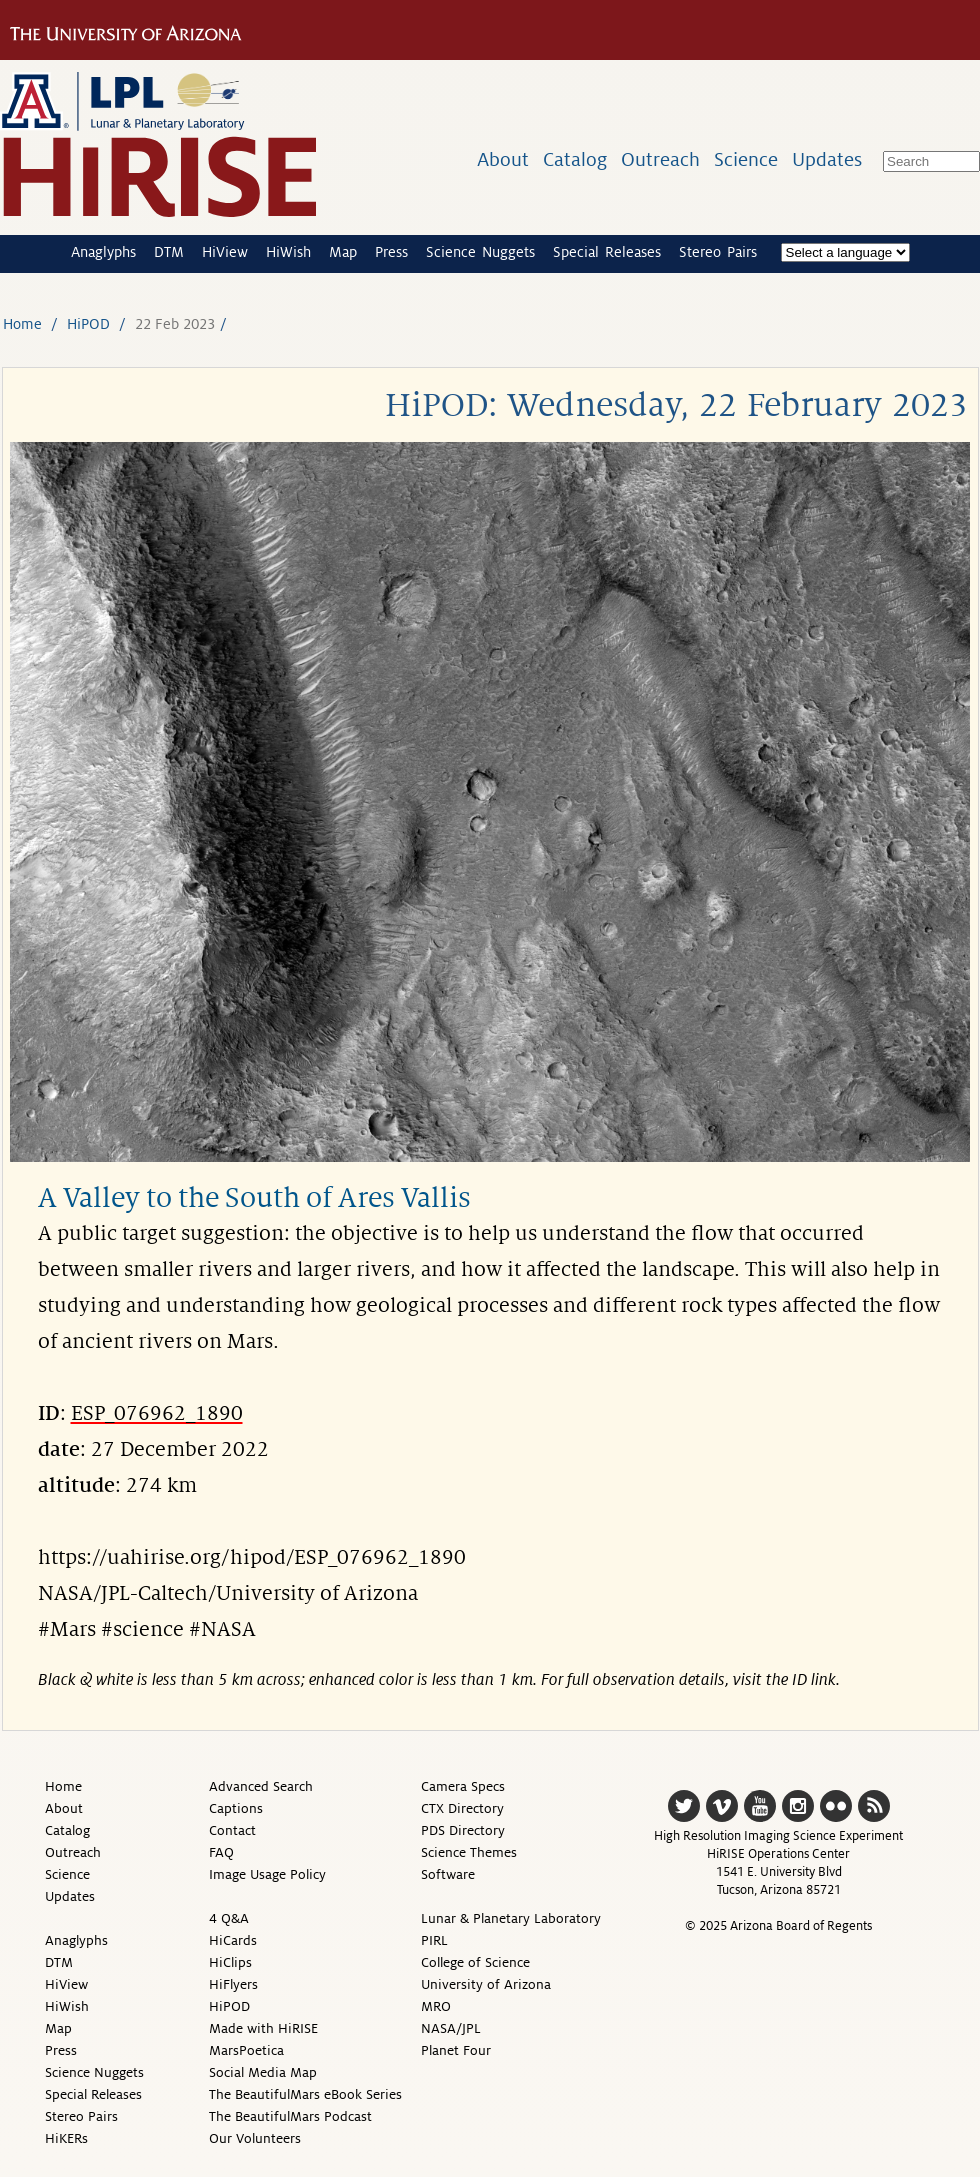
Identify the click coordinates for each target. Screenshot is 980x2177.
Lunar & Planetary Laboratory (511, 1918)
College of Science (475, 1962)
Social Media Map (263, 2072)
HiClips (230, 1962)
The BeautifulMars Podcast (290, 2116)
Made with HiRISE (263, 2028)
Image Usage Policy (267, 1874)
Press (391, 252)
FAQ (221, 1852)
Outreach (660, 159)
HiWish (288, 252)
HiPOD (88, 324)
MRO (436, 2006)
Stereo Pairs (718, 252)
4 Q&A (229, 1918)
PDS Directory (463, 1830)
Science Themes (469, 1852)
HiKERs (66, 2138)
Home (22, 324)
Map (343, 252)
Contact (232, 1830)
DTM (169, 252)
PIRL (434, 1940)
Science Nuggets (480, 252)
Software (448, 1874)
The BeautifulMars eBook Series (305, 2094)
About (503, 159)
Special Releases (607, 252)
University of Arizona (486, 1984)
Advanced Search (261, 1786)
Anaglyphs (103, 252)
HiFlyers (233, 1984)
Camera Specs (463, 1786)
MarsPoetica (246, 2050)
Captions (236, 1808)
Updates (827, 159)
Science (746, 159)
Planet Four (456, 2050)
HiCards (233, 1940)
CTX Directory (462, 1808)
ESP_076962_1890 (157, 1414)
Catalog (575, 159)
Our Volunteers (255, 2138)
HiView (225, 252)
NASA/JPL (451, 2028)
